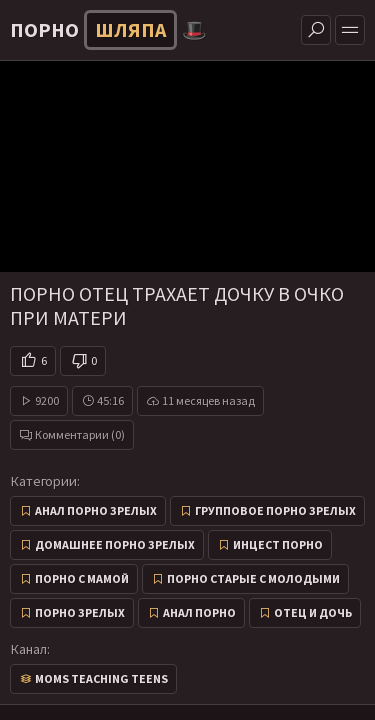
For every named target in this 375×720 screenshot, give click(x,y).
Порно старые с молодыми (253, 578)
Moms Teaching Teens (101, 678)
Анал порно (199, 612)
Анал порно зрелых (96, 510)
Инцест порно (278, 544)
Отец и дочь (313, 612)
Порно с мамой (82, 578)
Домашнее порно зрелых (115, 544)
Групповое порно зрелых (275, 510)
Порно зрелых (80, 612)
